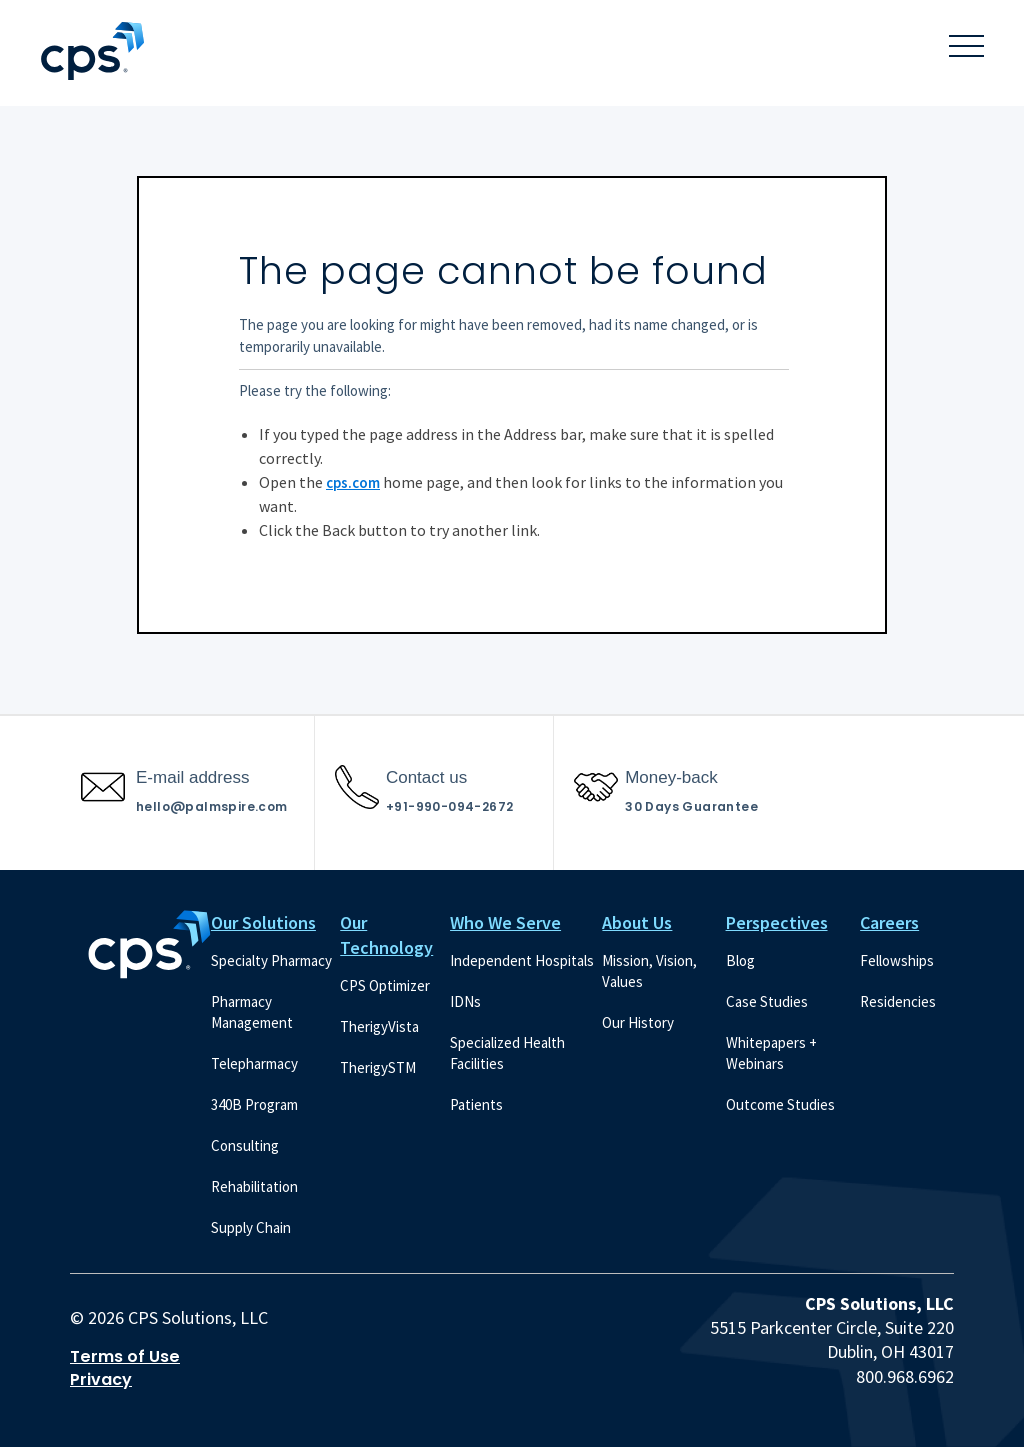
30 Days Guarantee (691, 806)
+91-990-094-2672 (449, 806)
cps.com (353, 482)
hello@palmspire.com (212, 806)
